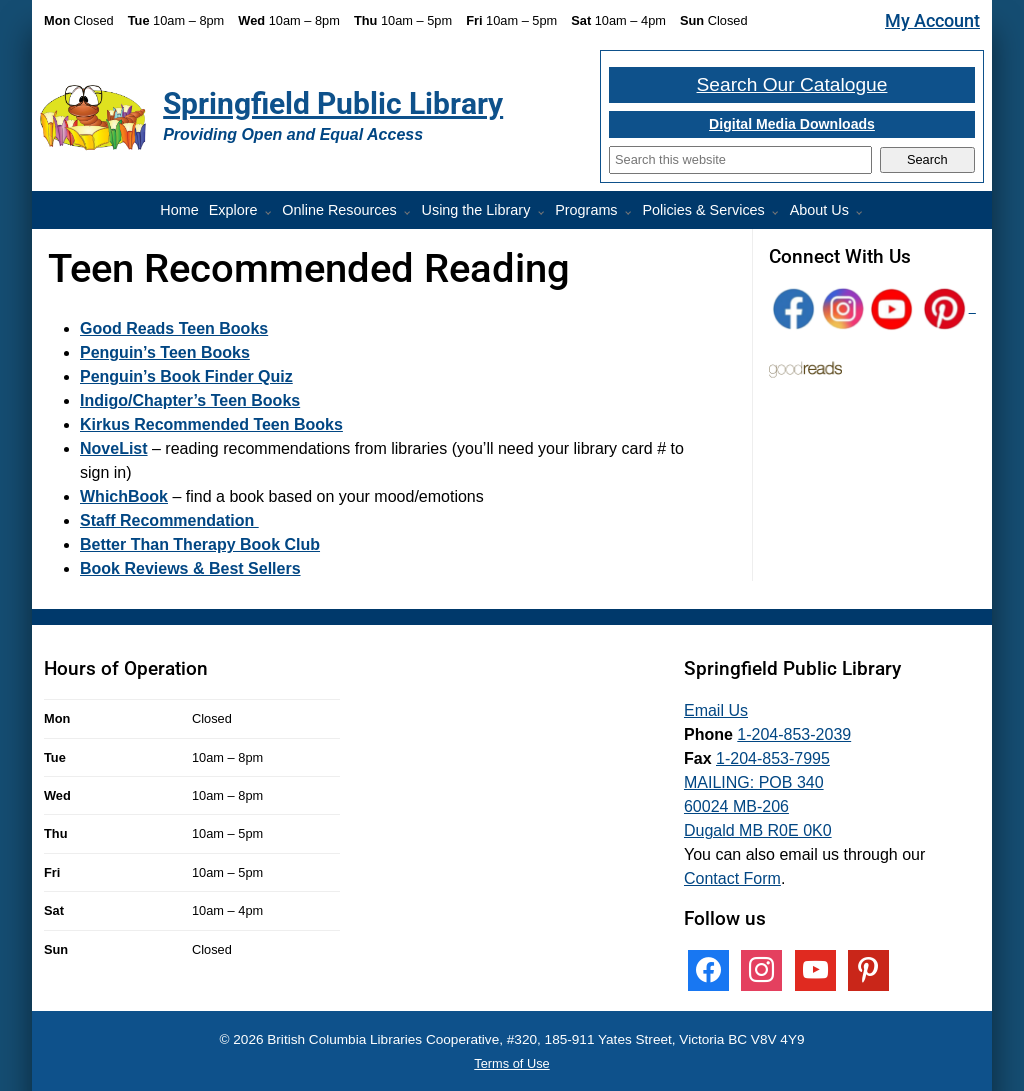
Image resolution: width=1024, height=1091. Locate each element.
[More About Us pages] (863, 212)
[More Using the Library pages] (545, 212)
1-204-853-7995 (773, 758)
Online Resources (339, 210)
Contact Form (732, 878)
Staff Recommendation (169, 520)
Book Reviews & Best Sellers (190, 568)
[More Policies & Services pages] (779, 212)
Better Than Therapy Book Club (200, 544)
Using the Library (476, 210)
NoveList (114, 448)
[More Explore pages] (272, 212)
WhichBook (124, 496)
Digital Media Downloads (792, 124)
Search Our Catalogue (792, 84)
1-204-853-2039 (794, 734)
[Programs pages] (632, 212)
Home (179, 210)
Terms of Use (511, 1063)
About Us (819, 210)
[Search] (740, 160)
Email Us (716, 710)
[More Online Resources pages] (411, 212)
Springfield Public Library (333, 103)
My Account (932, 21)
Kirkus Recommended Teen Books (211, 424)
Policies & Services (703, 210)
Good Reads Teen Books (174, 328)
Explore (233, 210)
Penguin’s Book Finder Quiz (186, 376)
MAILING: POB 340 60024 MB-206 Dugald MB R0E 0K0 (758, 806)
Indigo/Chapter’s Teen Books (190, 400)
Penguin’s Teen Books (165, 352)
